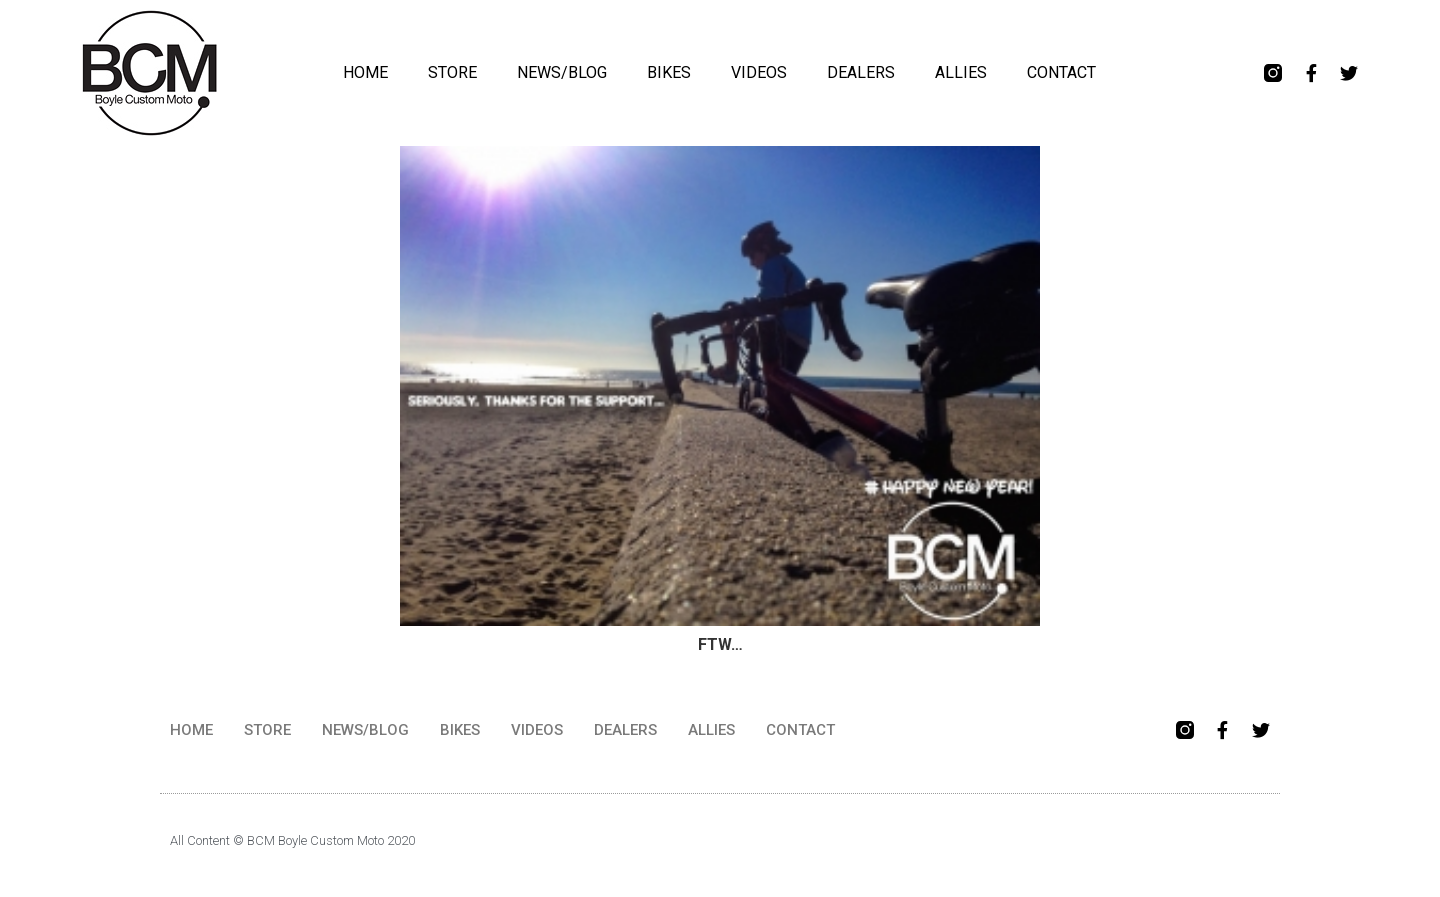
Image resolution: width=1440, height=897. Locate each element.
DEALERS (861, 72)
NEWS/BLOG (562, 72)
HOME (365, 72)
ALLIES (961, 72)
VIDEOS (759, 72)
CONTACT (1061, 72)
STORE (452, 72)
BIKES (669, 72)
